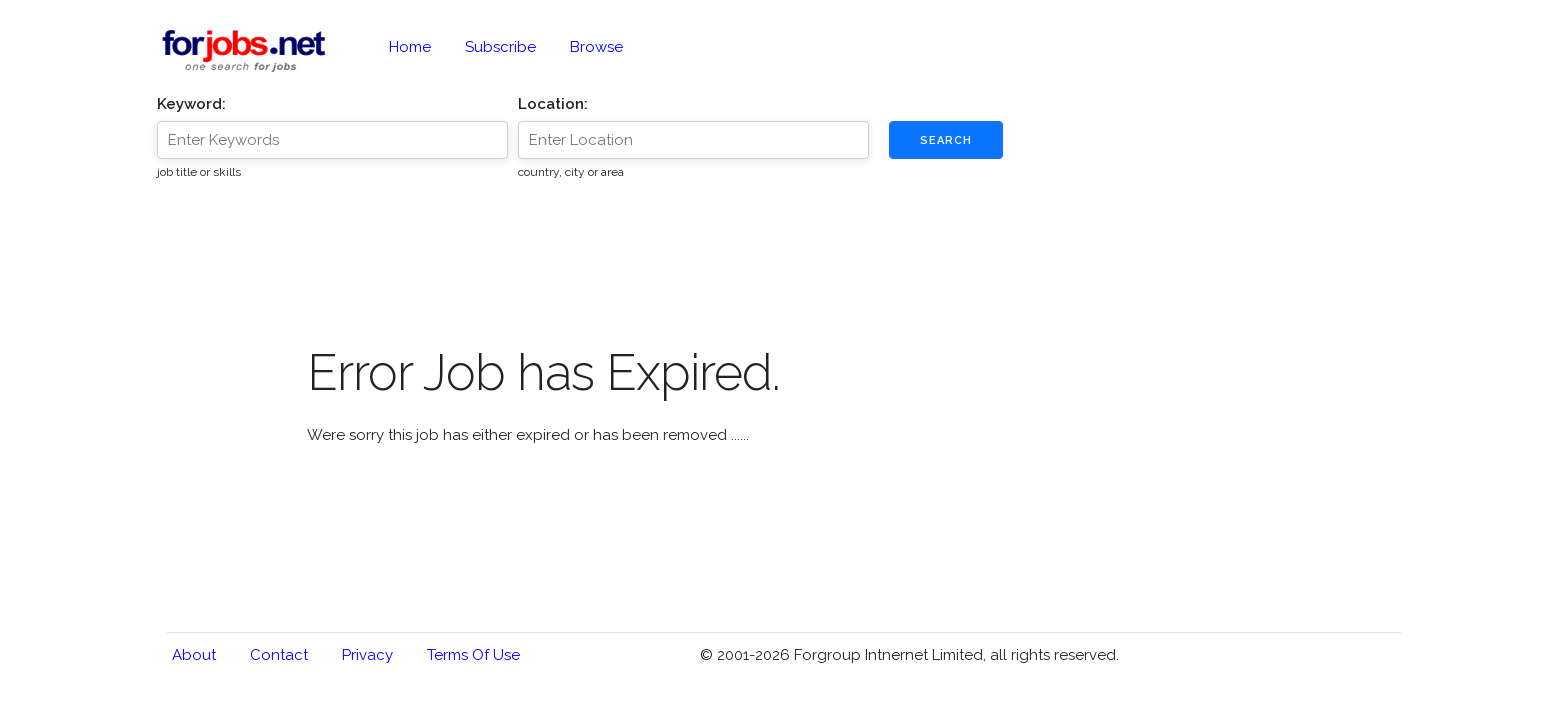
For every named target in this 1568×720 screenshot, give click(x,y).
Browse (596, 47)
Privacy (367, 655)
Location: (553, 104)
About (194, 655)
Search (946, 140)
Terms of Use (473, 655)
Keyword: (191, 104)
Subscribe (500, 47)
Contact (279, 655)
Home (410, 47)
